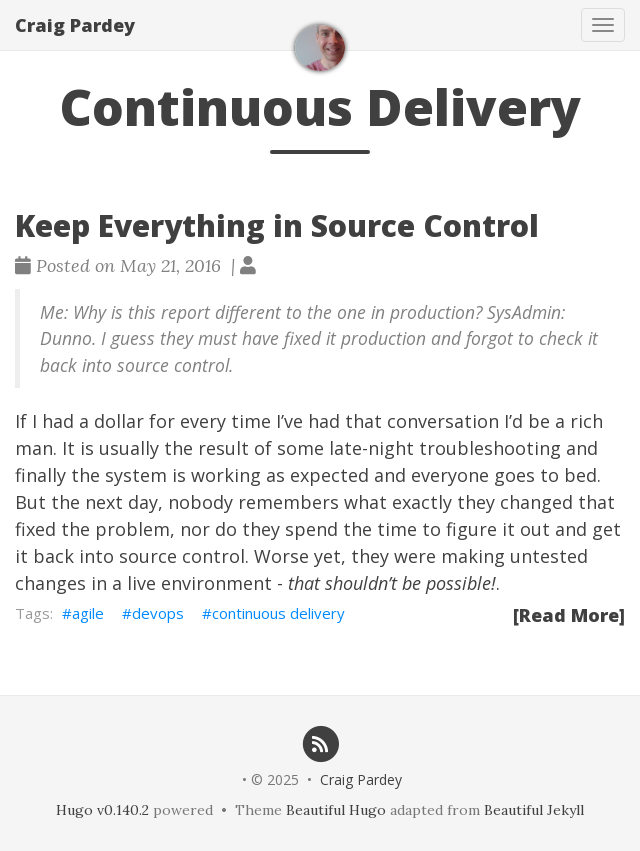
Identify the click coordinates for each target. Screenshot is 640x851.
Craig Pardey (75, 25)
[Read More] (569, 615)
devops (158, 613)
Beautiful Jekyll (534, 810)
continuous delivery (278, 613)
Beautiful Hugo (336, 810)
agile (88, 613)
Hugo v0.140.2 (102, 810)
